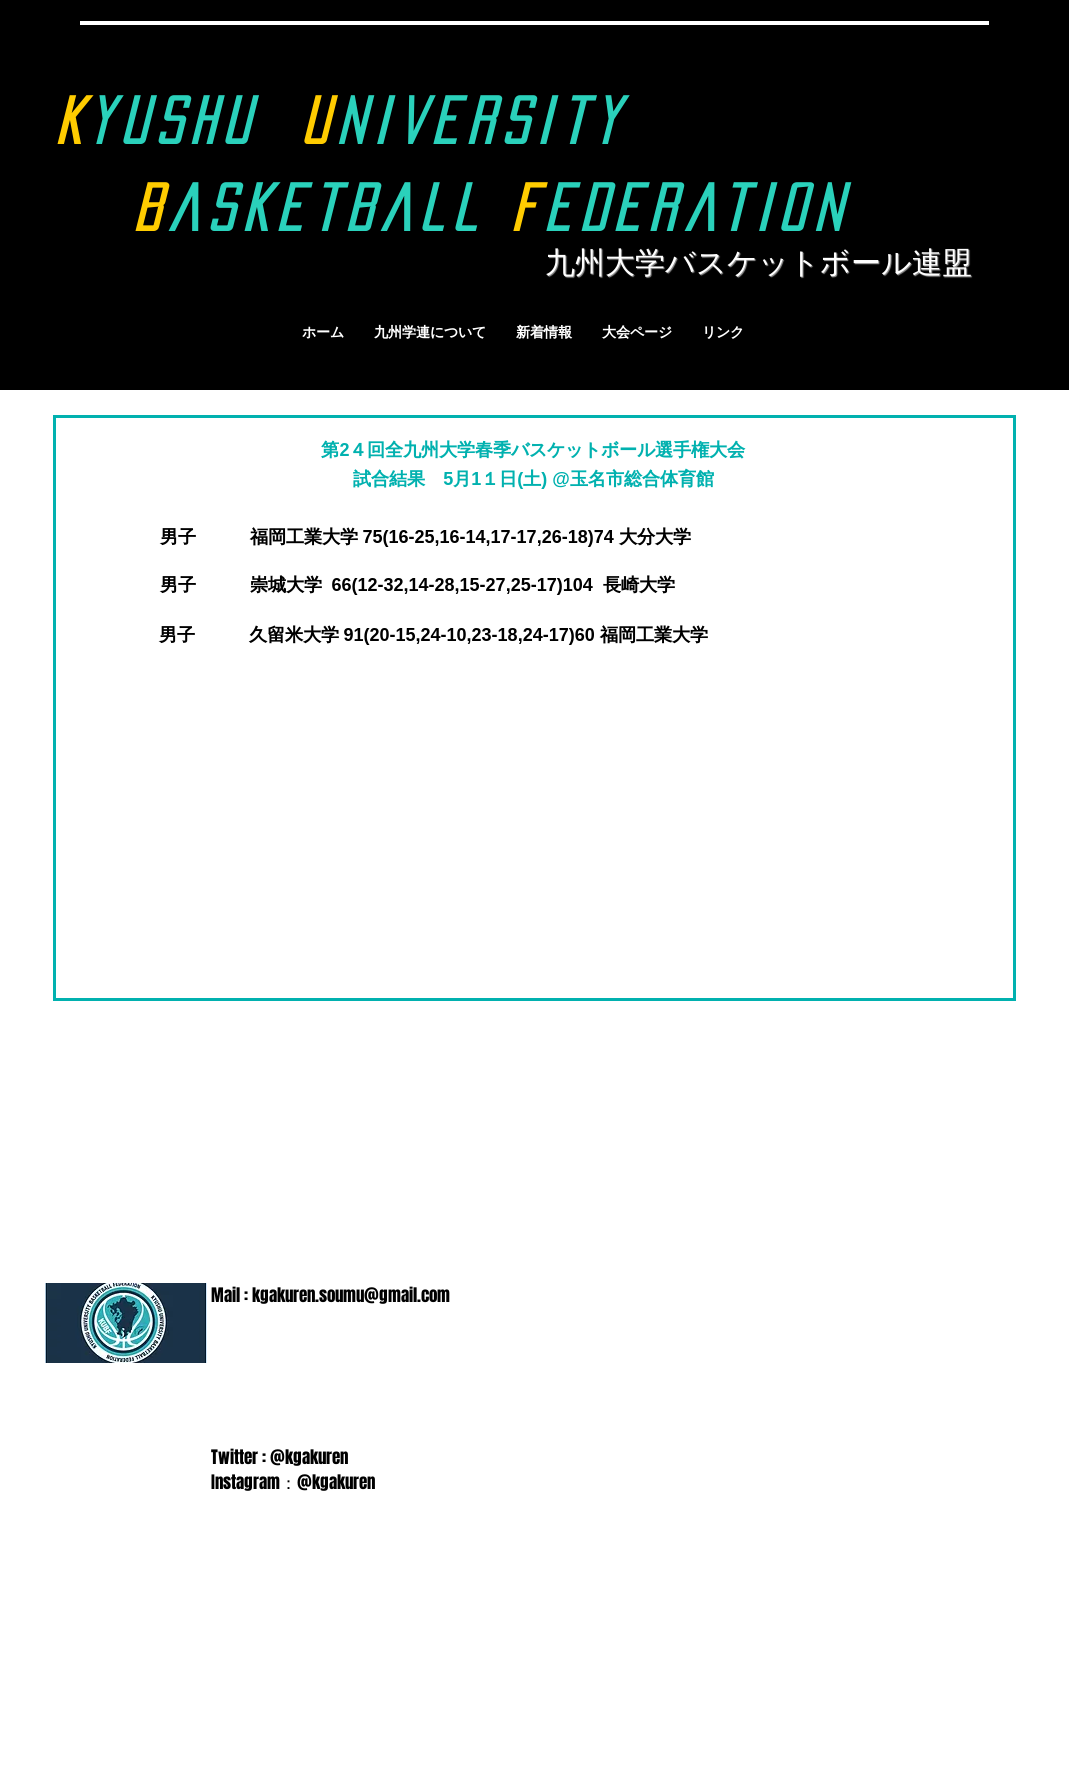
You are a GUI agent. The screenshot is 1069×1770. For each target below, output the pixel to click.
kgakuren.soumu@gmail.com (351, 1295)
